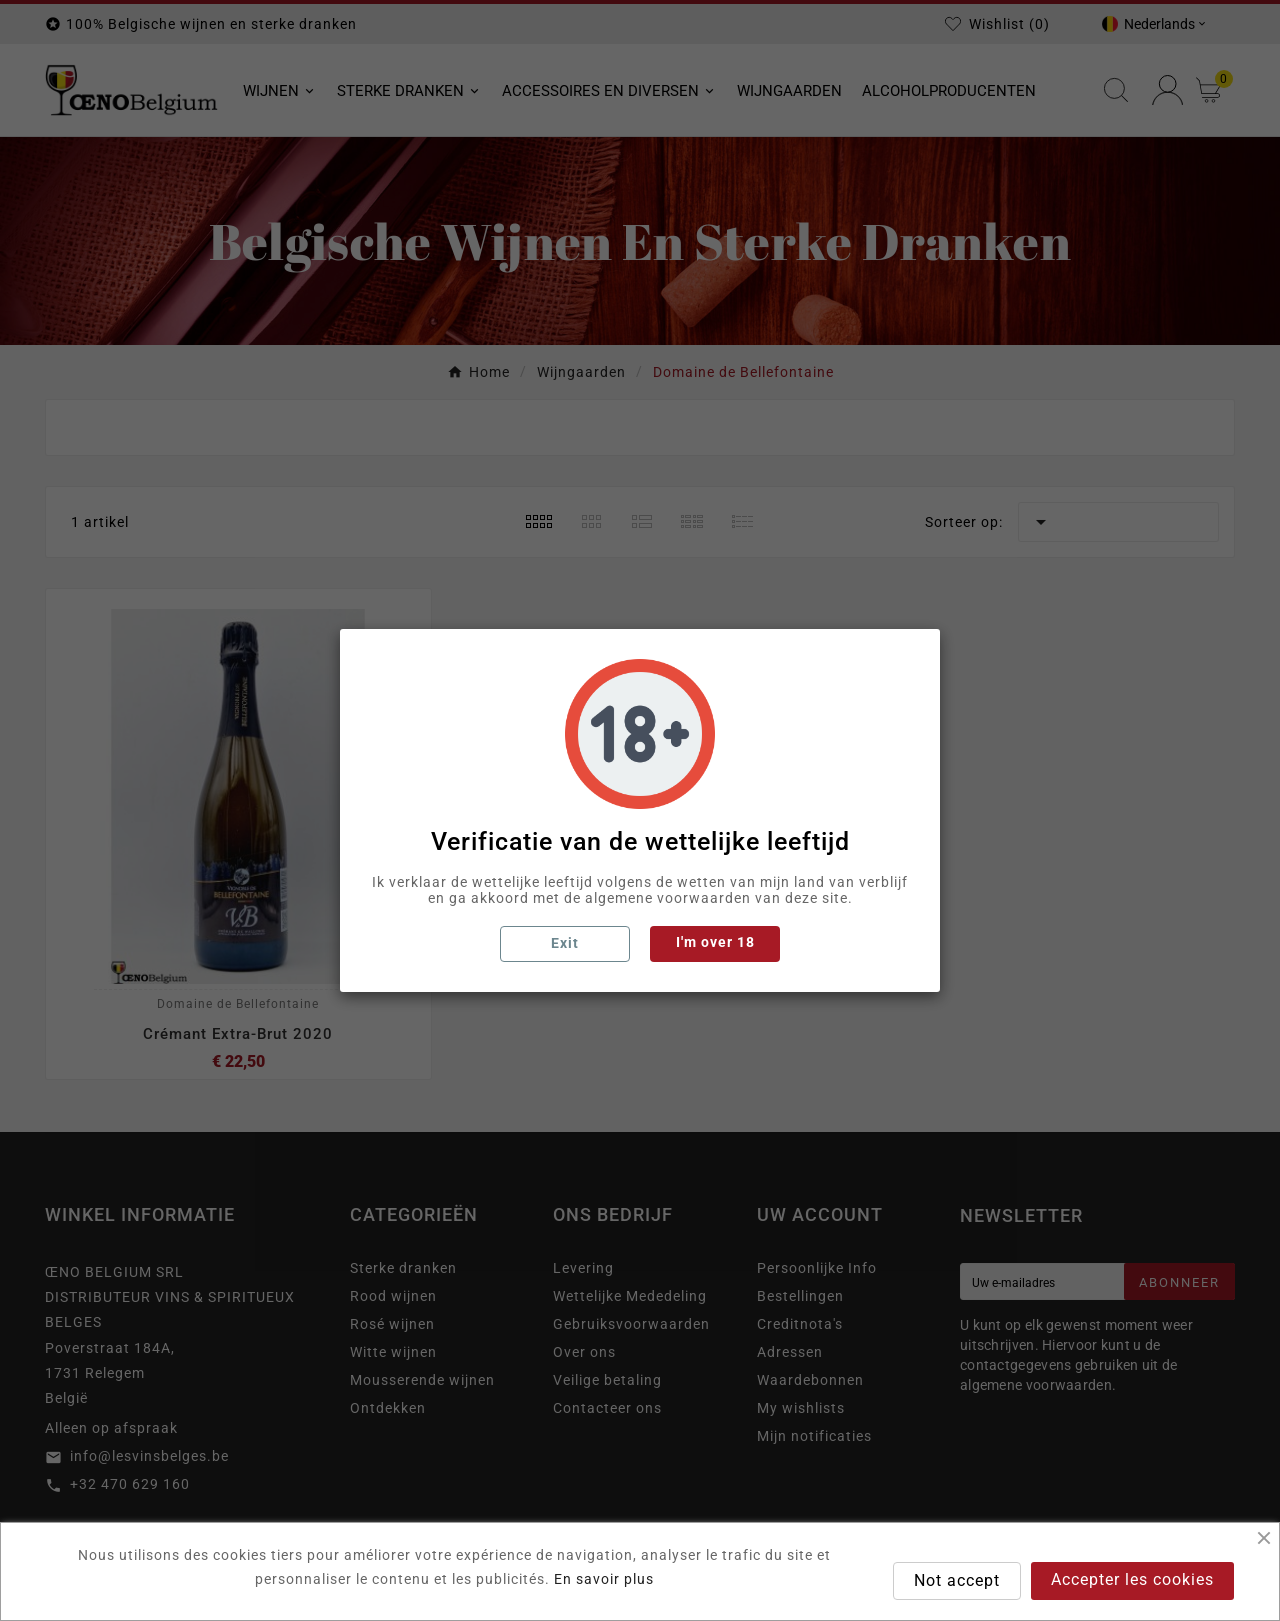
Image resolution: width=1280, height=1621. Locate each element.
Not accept (957, 1580)
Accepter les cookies (1132, 1579)
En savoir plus (604, 1579)
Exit (565, 943)
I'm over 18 (715, 942)
